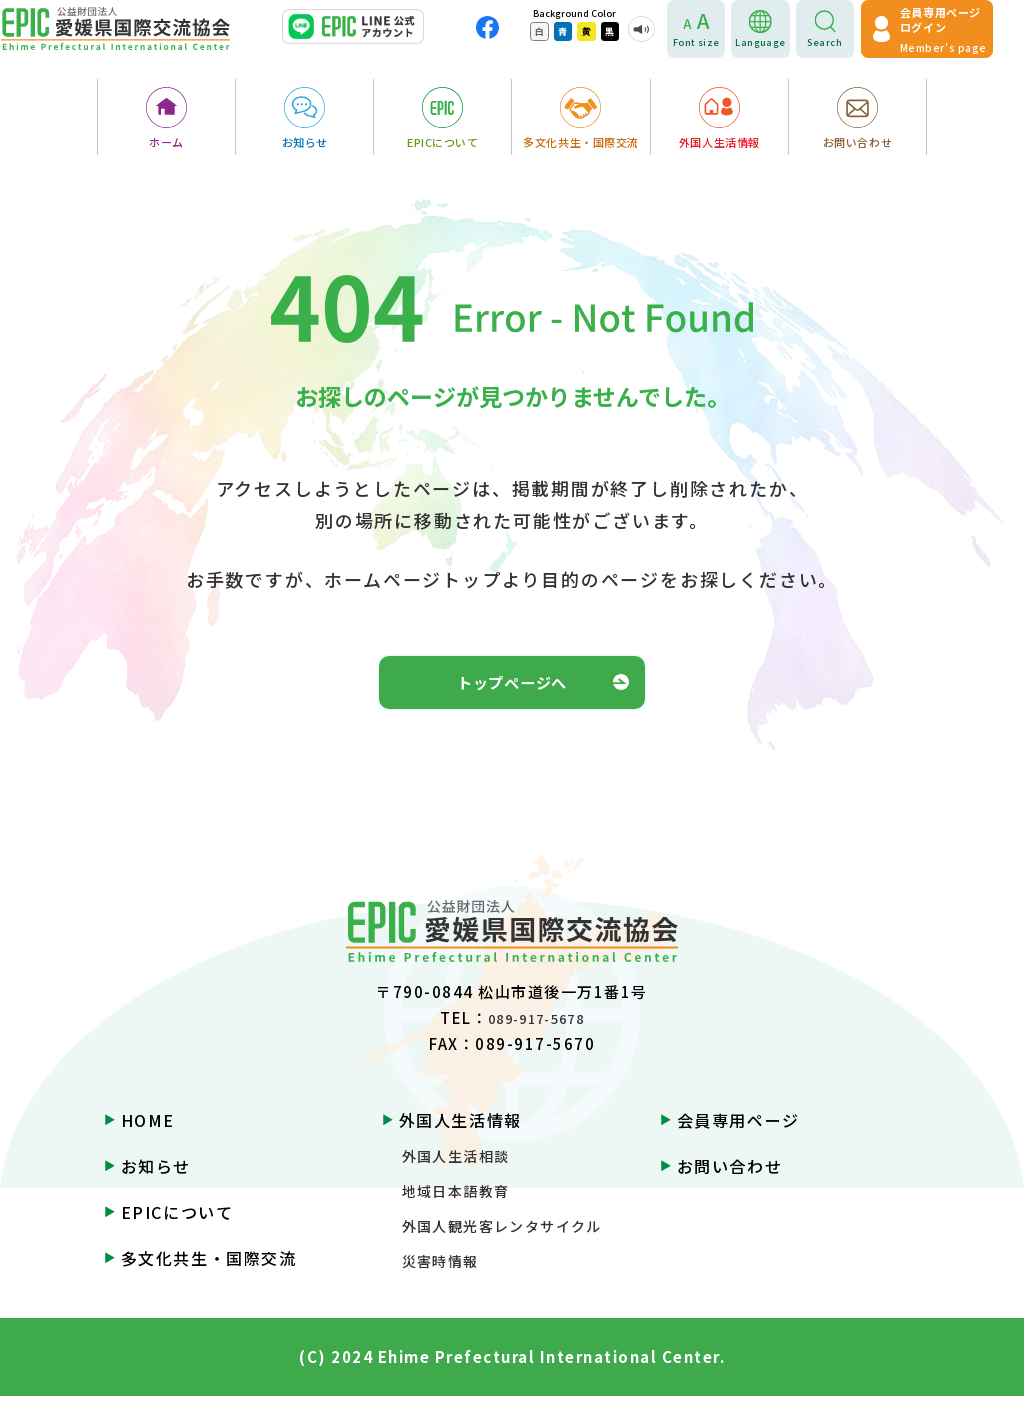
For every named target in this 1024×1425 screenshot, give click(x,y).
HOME (148, 1149)
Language (780, 46)
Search (844, 46)
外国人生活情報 (719, 146)
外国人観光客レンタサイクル (502, 1255)
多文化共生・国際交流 (581, 146)
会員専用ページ (738, 1149)
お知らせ (305, 146)
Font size (716, 46)
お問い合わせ (857, 146)
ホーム (166, 146)
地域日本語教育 (456, 1220)
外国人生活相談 (456, 1185)
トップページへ (512, 696)
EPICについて (442, 146)
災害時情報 (440, 1290)
